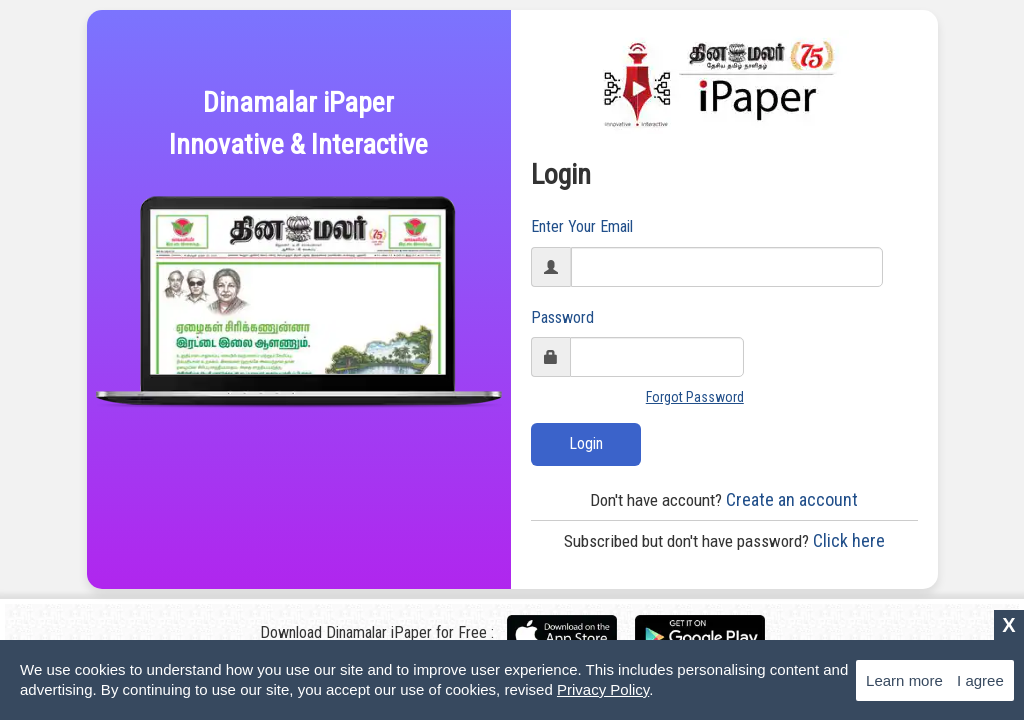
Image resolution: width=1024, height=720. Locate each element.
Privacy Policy (603, 689)
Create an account (724, 499)
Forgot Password (695, 397)
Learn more (904, 680)
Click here (724, 540)
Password (562, 317)
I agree (980, 680)
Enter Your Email (582, 226)
